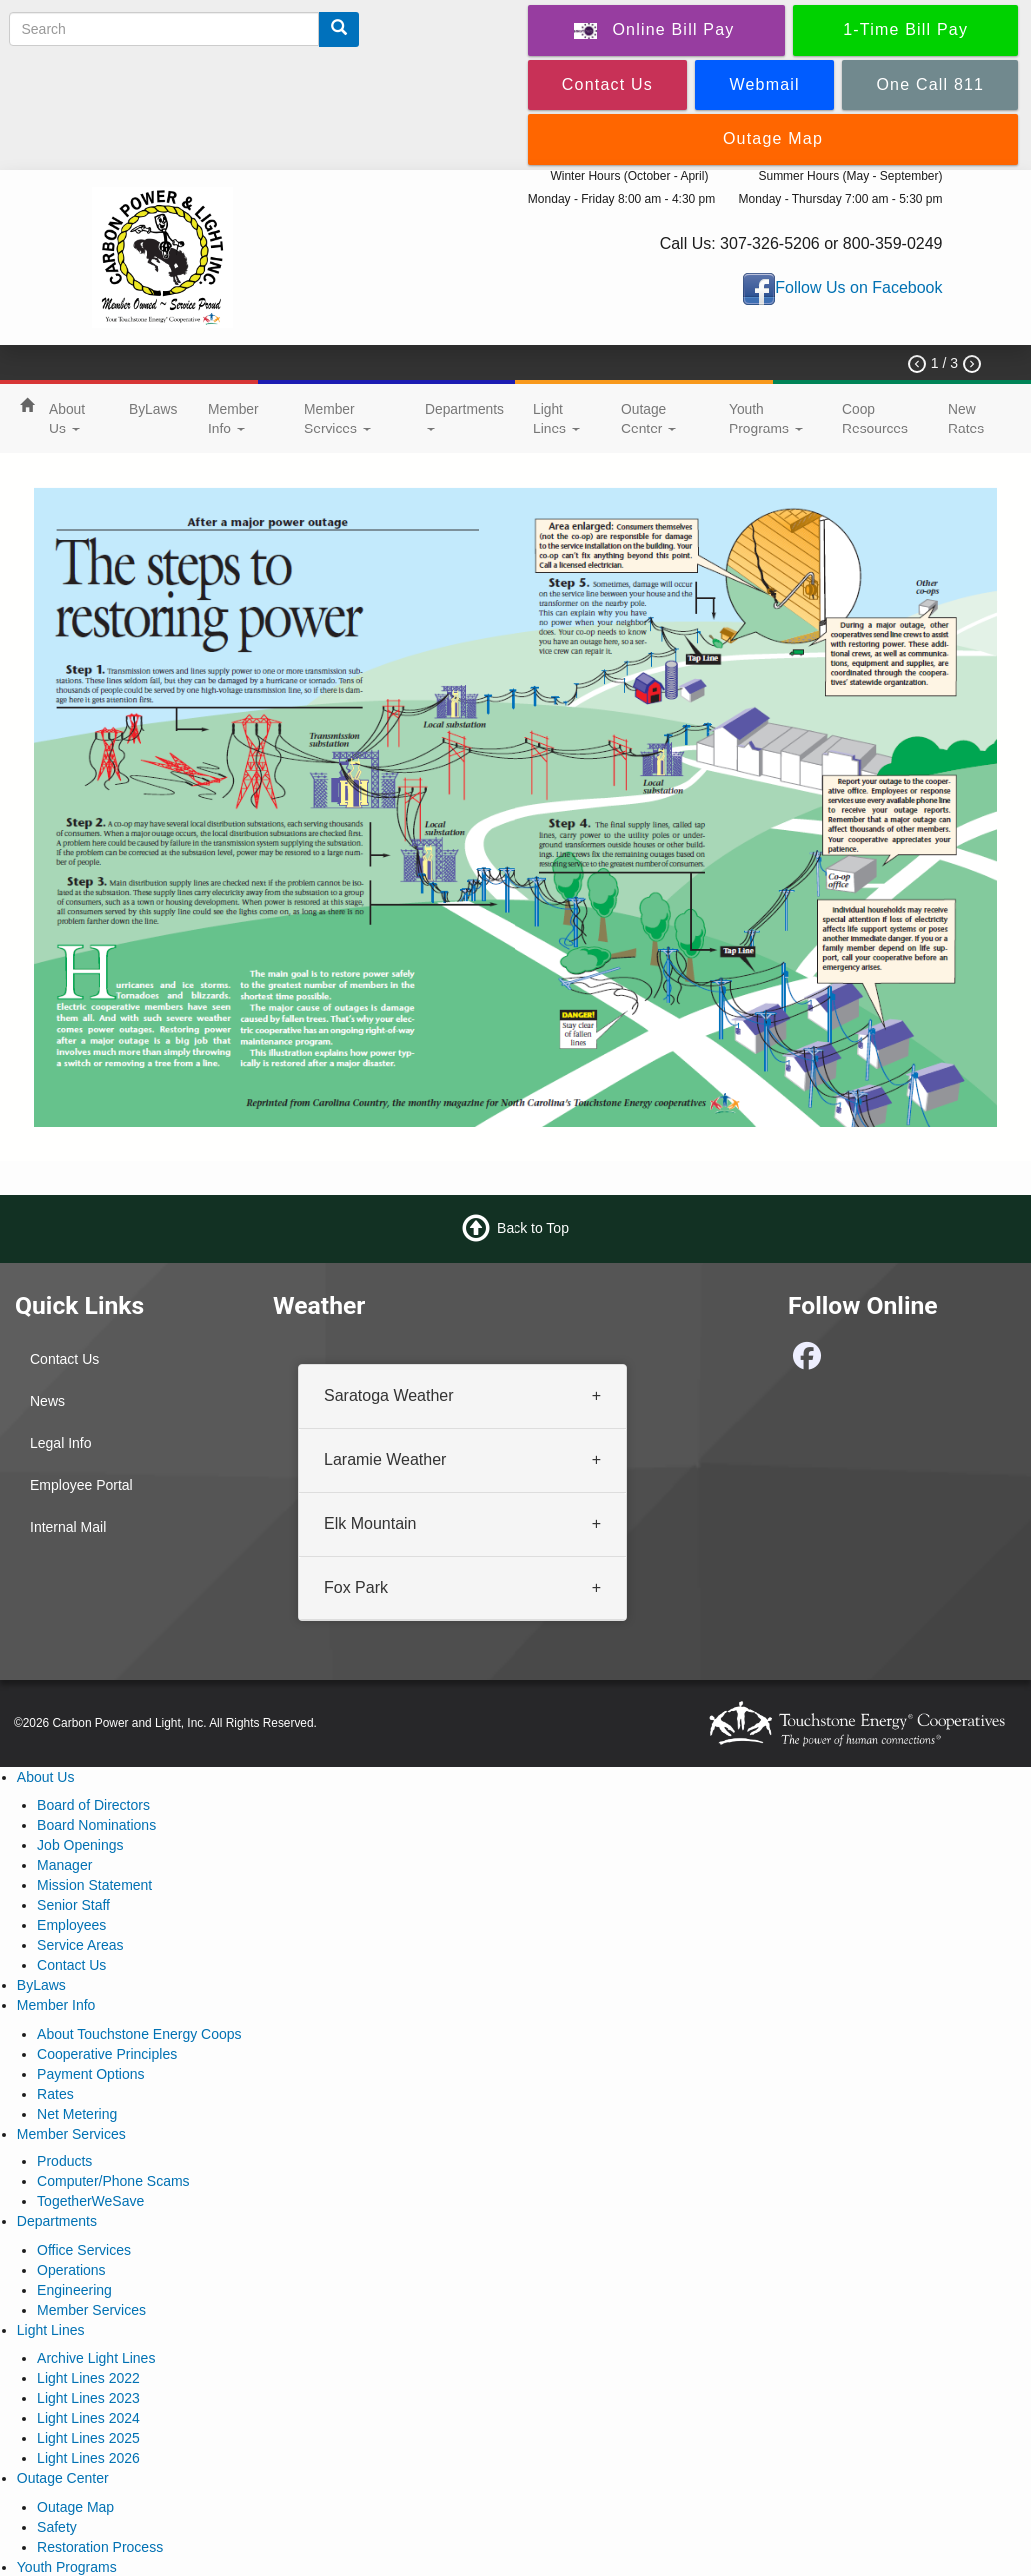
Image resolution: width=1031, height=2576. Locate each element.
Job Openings (80, 1845)
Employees (71, 1925)
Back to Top (533, 1228)
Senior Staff (73, 1905)
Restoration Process (100, 2547)
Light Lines (556, 418)
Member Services (337, 418)
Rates (55, 2094)
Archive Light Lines (96, 2358)
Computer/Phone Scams (113, 2181)
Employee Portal (81, 1485)
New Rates (966, 418)
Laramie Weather (385, 1459)
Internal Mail (68, 1527)
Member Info (233, 418)
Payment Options (90, 2074)
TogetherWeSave (90, 2201)
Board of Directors (93, 1805)
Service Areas (80, 1945)
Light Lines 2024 (88, 2418)
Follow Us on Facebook (858, 287)
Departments (464, 416)
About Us (67, 418)
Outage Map (75, 2507)
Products (64, 2161)
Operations (71, 2270)
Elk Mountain (370, 1523)
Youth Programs (766, 418)
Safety (57, 2527)
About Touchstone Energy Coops (139, 2034)
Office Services (84, 2250)
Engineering (74, 2290)
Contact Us (64, 1359)
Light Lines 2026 (88, 2458)
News (47, 1401)
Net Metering (77, 2114)
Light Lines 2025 (88, 2438)
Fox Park (356, 1587)
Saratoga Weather (389, 1395)
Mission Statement (94, 1885)
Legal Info (61, 1443)
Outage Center (648, 418)
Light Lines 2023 (88, 2398)
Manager (64, 1865)
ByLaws (153, 409)
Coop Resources (875, 418)
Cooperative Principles (107, 2054)
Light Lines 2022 (88, 2378)
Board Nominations (96, 1825)
